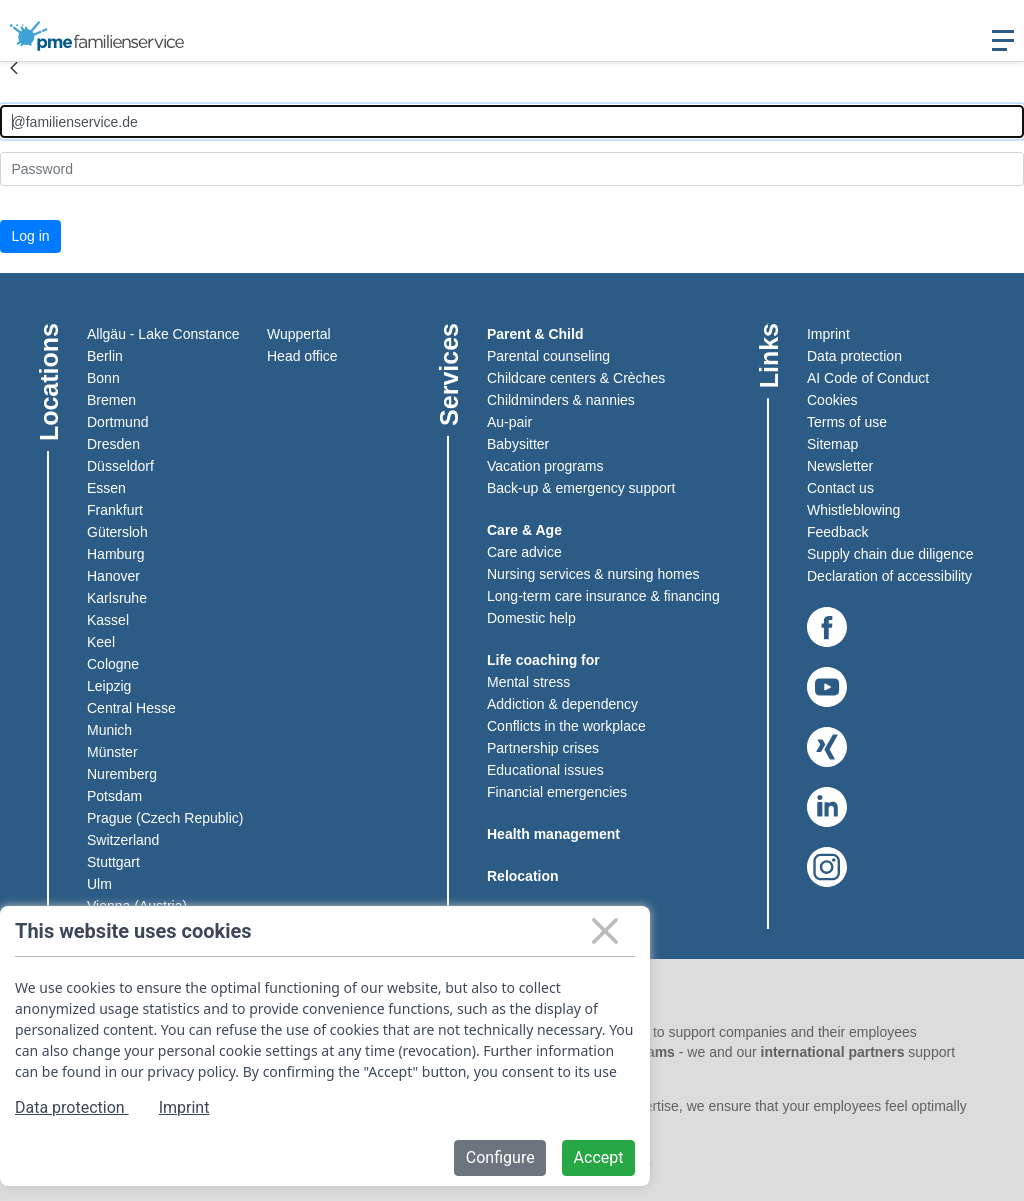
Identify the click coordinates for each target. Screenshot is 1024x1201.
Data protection (854, 356)
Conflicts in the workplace (566, 726)
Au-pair (509, 422)
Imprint (828, 334)
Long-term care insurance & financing (603, 596)
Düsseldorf (120, 466)
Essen (106, 488)
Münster (112, 752)
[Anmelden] (512, 121)
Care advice (524, 552)
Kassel (108, 620)
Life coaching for (543, 660)
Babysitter (518, 444)
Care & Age (524, 530)
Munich (109, 730)
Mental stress (528, 682)
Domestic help (531, 618)
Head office (302, 356)
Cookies (832, 400)
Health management (553, 834)
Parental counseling (548, 356)
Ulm (99, 884)
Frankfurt (115, 510)
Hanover (113, 576)
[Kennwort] (512, 168)
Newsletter (840, 466)
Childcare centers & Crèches (576, 378)
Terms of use (847, 422)
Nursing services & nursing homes (593, 574)
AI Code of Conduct (868, 378)
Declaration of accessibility (889, 576)
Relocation (523, 876)
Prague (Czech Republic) (165, 818)
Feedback (837, 532)
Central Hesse (131, 708)
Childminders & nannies (561, 400)
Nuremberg (122, 774)
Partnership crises (543, 748)
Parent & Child (535, 334)
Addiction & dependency (562, 704)
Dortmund (117, 422)
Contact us (840, 488)
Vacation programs (545, 466)
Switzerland (123, 840)
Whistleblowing (853, 510)
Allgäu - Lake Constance (163, 334)
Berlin (105, 356)
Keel (101, 642)
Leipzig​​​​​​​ (109, 686)
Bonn (103, 378)
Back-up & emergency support (581, 488)
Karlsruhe (117, 598)
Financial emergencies (557, 792)
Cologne (113, 664)
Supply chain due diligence (890, 554)
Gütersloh (117, 532)
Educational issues (545, 770)
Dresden (113, 444)
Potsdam (114, 796)
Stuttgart (113, 862)
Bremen (111, 400)
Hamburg (116, 554)
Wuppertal (299, 334)
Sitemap (832, 444)
